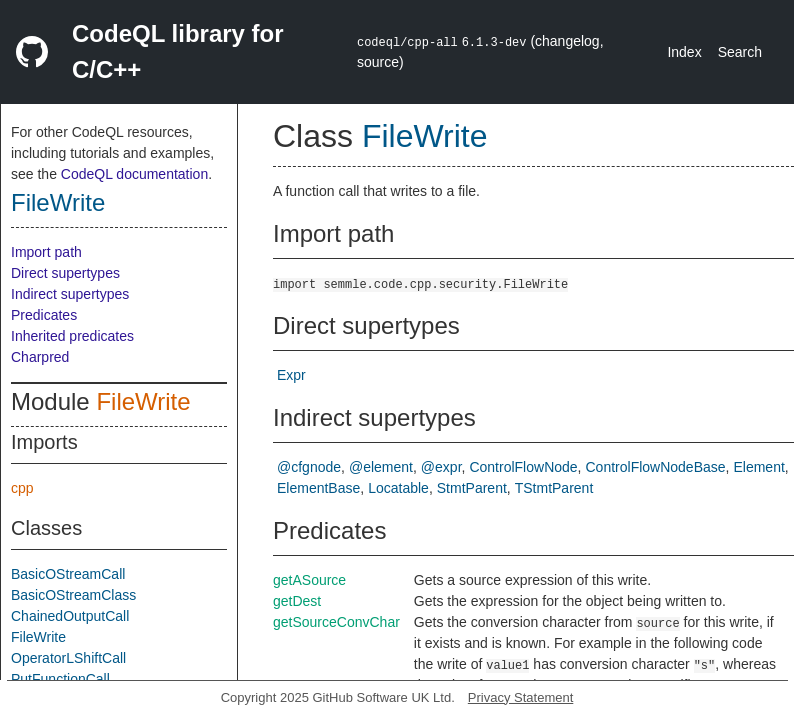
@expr (441, 467)
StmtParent (472, 488)
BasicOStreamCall (68, 574)
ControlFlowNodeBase (656, 467)
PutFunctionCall (60, 679)
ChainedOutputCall (70, 616)
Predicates (44, 315)
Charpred (40, 357)
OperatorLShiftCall (68, 658)
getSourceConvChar (336, 622)
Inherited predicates (72, 336)
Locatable (398, 488)
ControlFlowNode (523, 467)
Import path (46, 252)
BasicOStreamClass (73, 595)
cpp (22, 488)
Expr (291, 375)
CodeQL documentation (134, 174)
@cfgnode (309, 467)
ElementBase (318, 488)
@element (381, 467)
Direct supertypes (65, 273)
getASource (309, 580)
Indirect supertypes (70, 294)
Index (684, 52)
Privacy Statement (521, 697)
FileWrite (58, 202)
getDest (297, 601)
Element (758, 467)
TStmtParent (554, 488)
